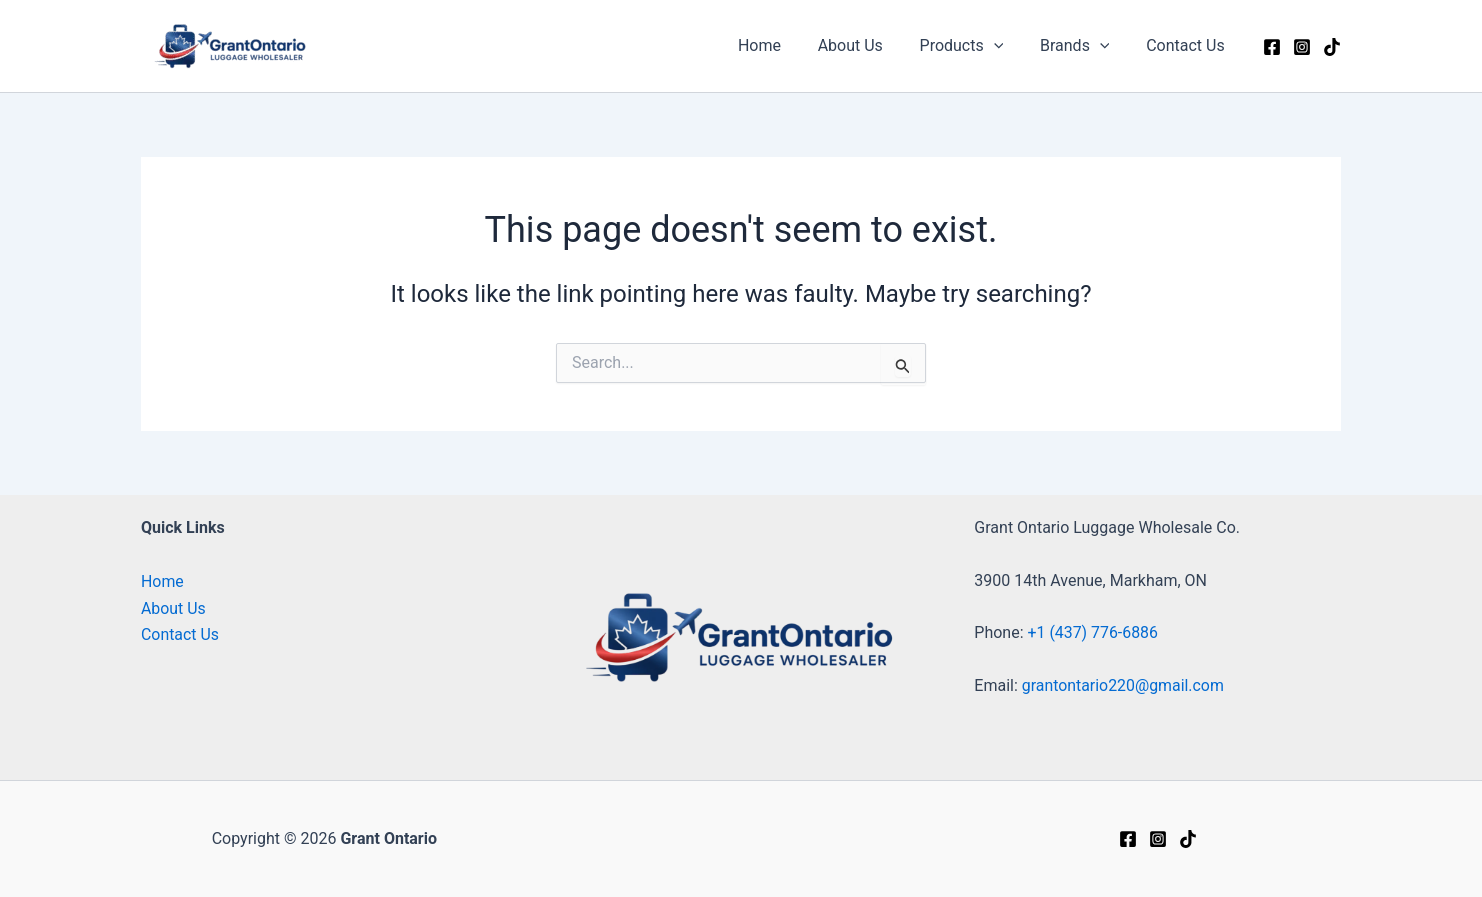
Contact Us (1187, 45)
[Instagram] (1302, 47)
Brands (1082, 46)
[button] (1005, 46)
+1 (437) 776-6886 (1093, 633)
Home (780, 45)
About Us (866, 45)
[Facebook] (1272, 47)
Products (973, 46)
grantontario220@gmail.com (1124, 685)
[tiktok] (1188, 839)
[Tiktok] (1332, 47)
